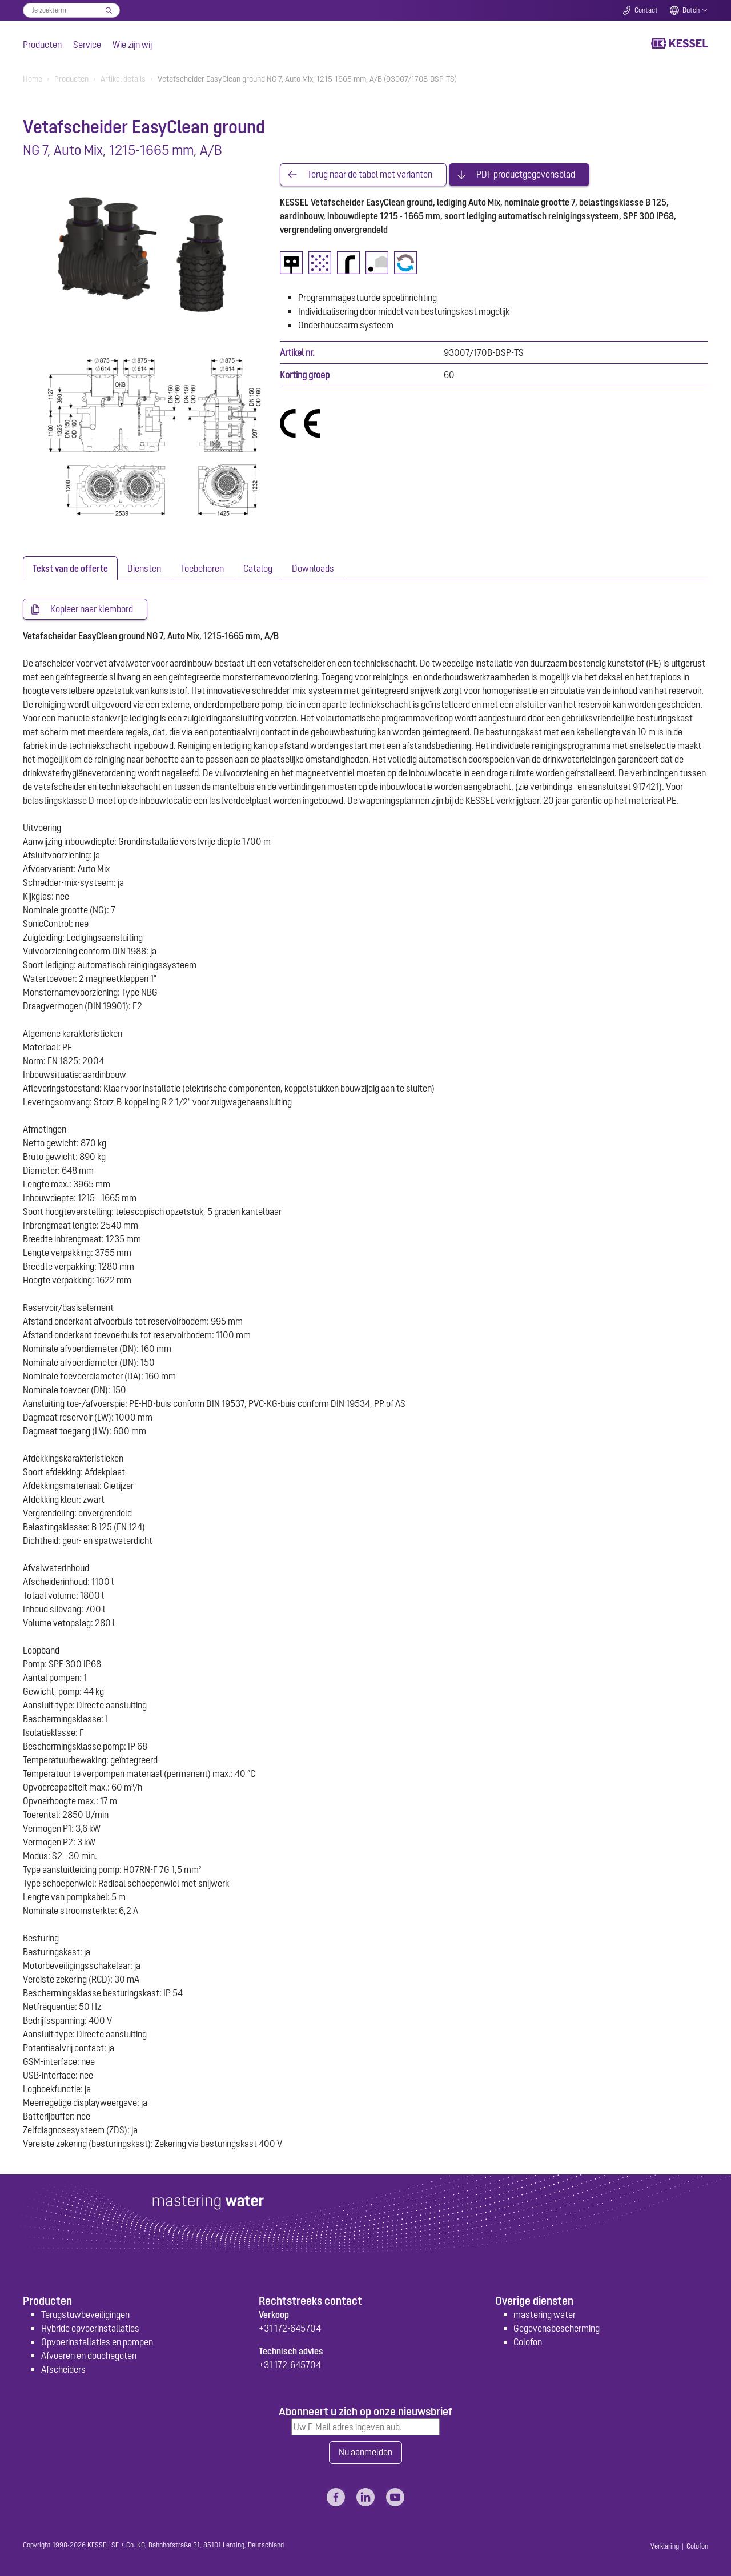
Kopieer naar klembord (91, 609)
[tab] (70, 568)
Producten (42, 44)
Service (87, 44)
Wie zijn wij (132, 44)
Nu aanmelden (365, 2452)
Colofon (527, 2342)
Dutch (691, 10)
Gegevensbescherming (556, 2328)
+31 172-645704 (290, 2328)
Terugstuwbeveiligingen (85, 2314)
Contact (646, 10)
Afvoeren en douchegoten (88, 2355)
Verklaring (664, 2546)
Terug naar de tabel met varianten (369, 175)
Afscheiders (63, 2369)
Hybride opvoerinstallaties (90, 2328)
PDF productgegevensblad (525, 175)
